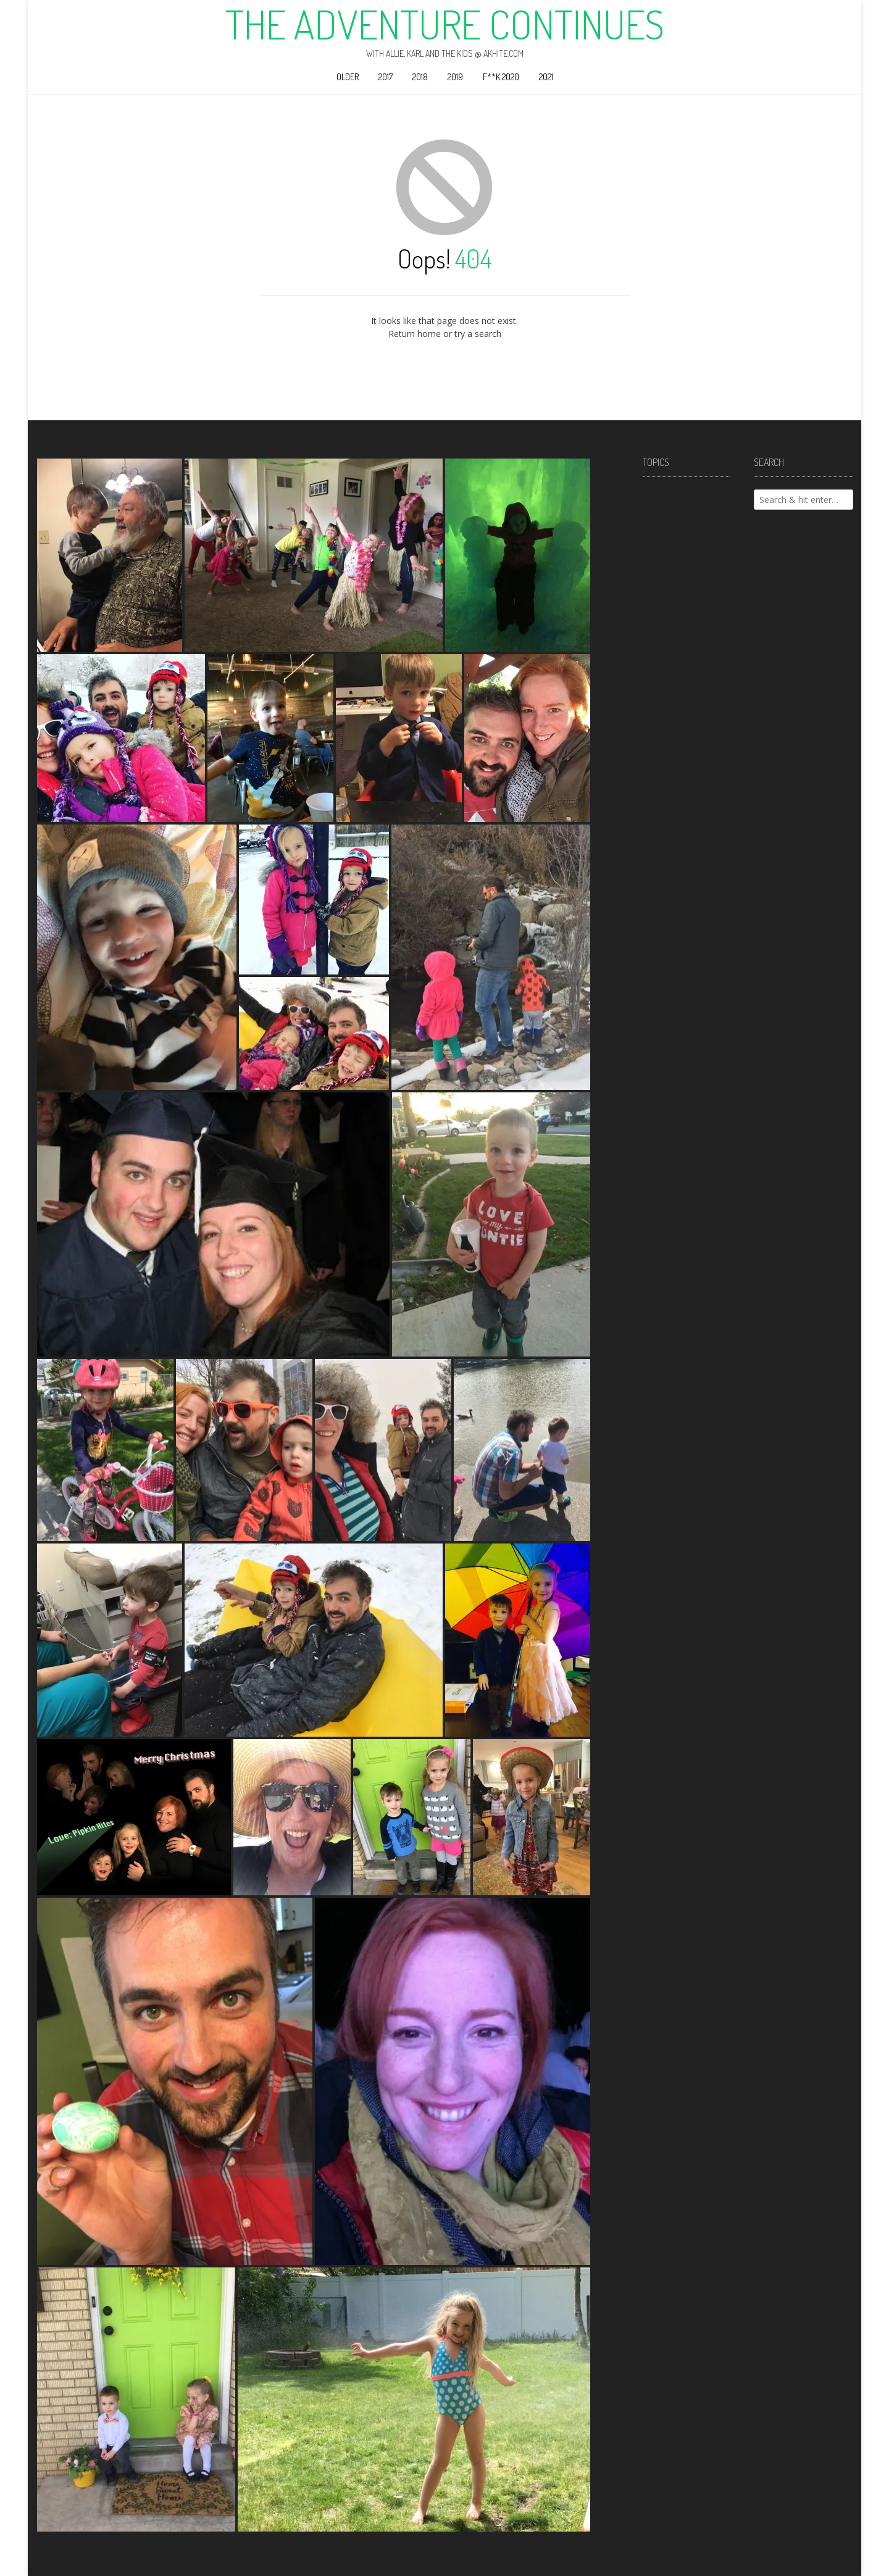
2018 (420, 77)
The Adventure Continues (444, 24)
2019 (455, 77)
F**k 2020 (501, 77)
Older (347, 77)
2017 (385, 77)
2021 (546, 77)
